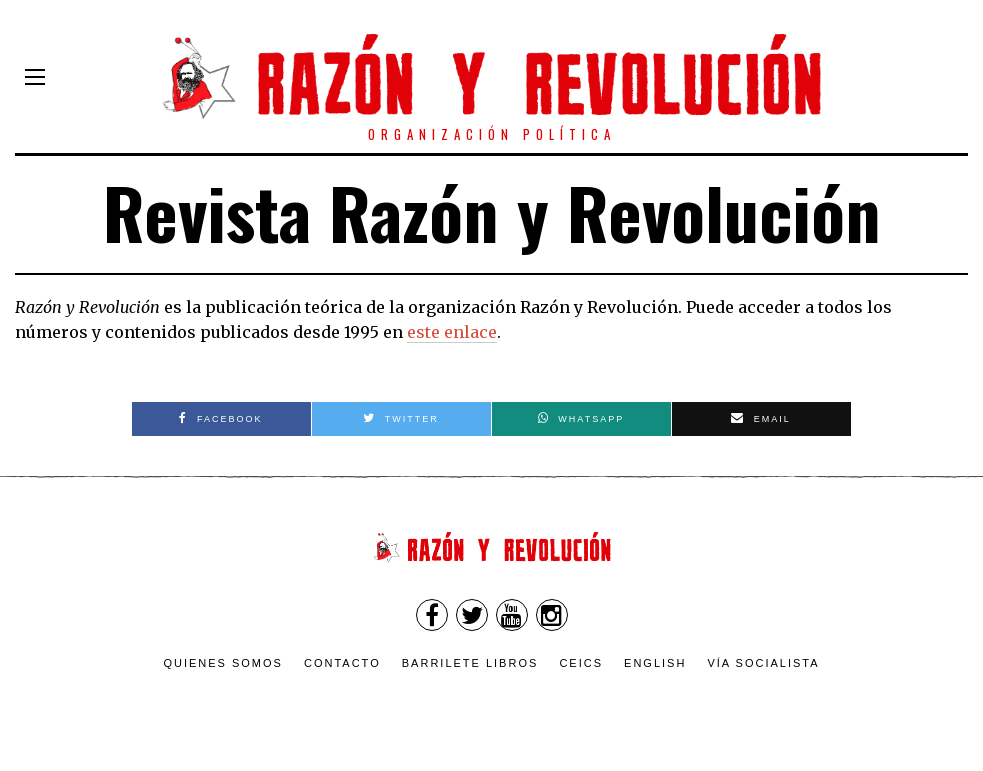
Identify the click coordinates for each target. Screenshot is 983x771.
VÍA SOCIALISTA (763, 663)
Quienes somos (223, 663)
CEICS (581, 663)
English (655, 663)
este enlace (452, 332)
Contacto (342, 663)
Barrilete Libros (470, 663)
